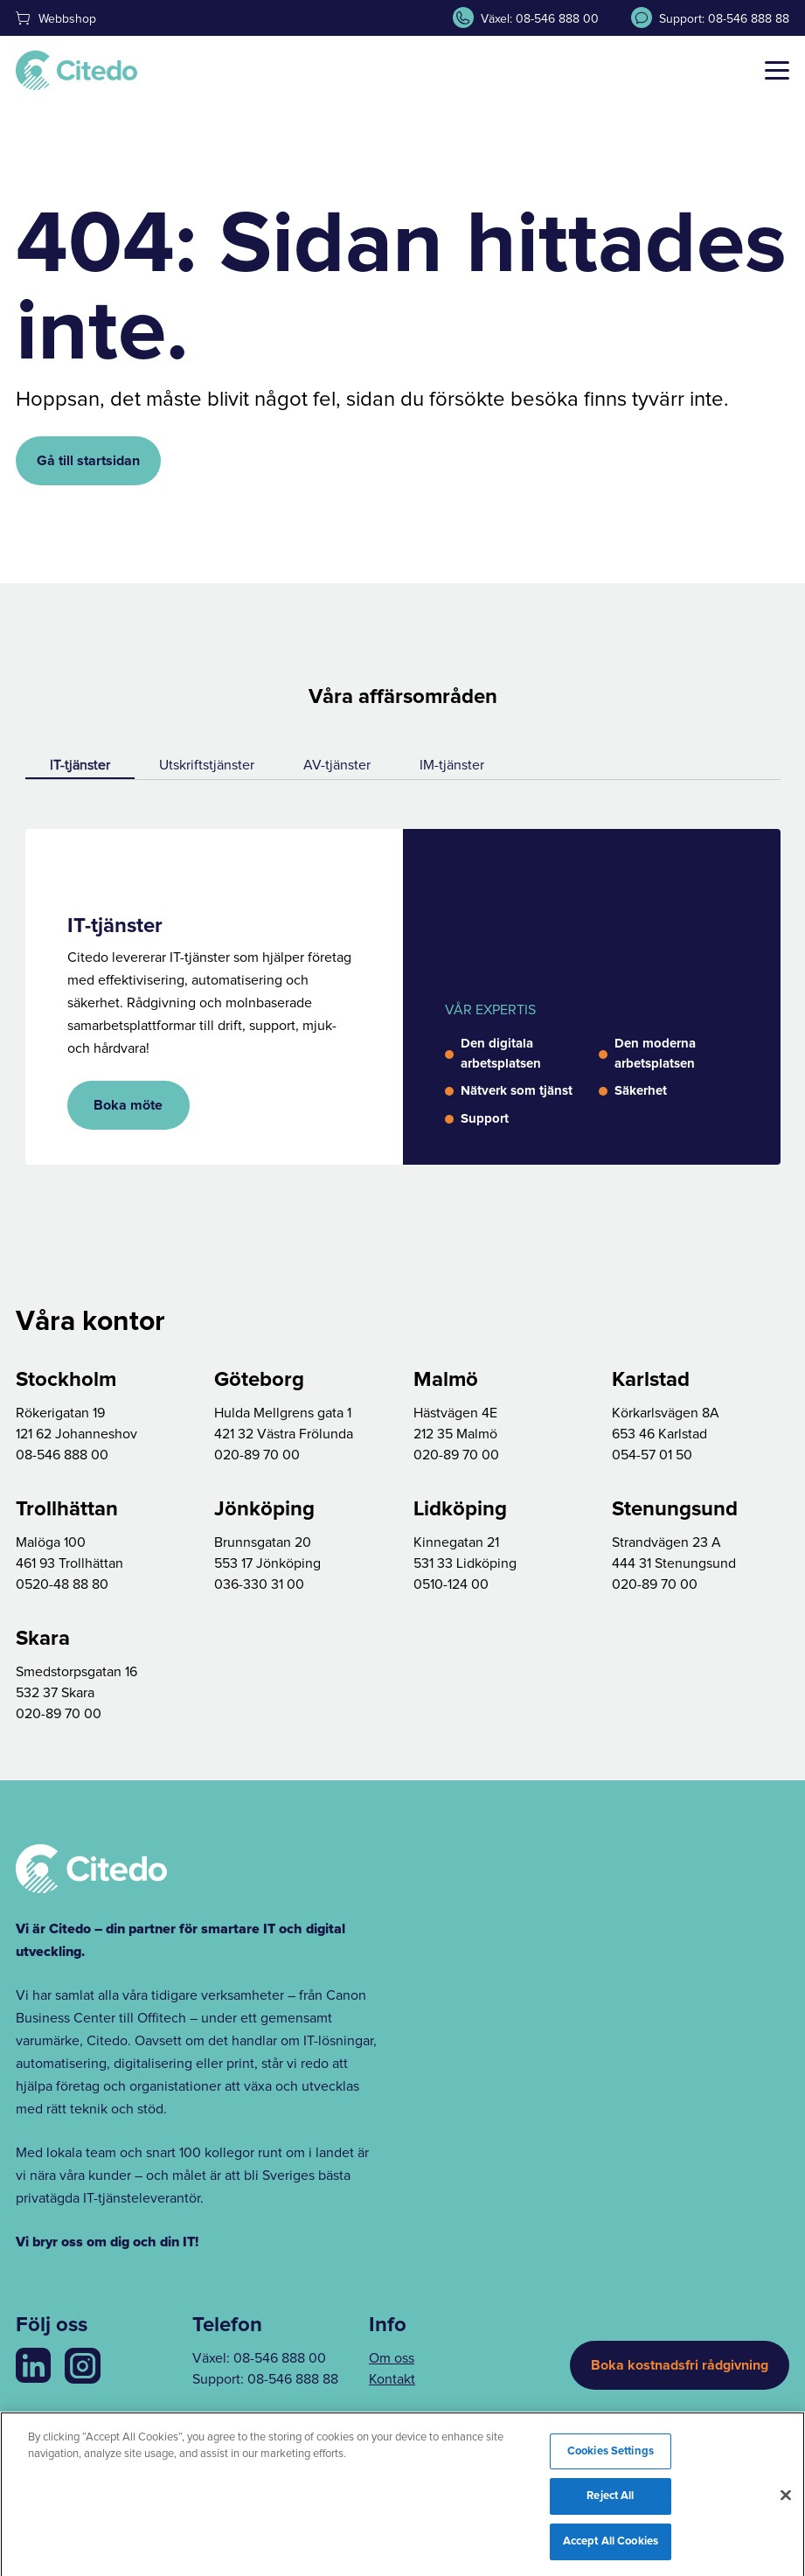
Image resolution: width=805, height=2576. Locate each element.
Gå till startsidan (88, 461)
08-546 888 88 (292, 2379)
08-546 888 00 (279, 2358)
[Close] (786, 2501)
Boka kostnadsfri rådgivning (679, 2365)
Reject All (610, 2502)
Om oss (391, 2358)
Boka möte (128, 1105)
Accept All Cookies (610, 2547)
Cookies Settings (610, 2456)
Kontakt (392, 2379)
